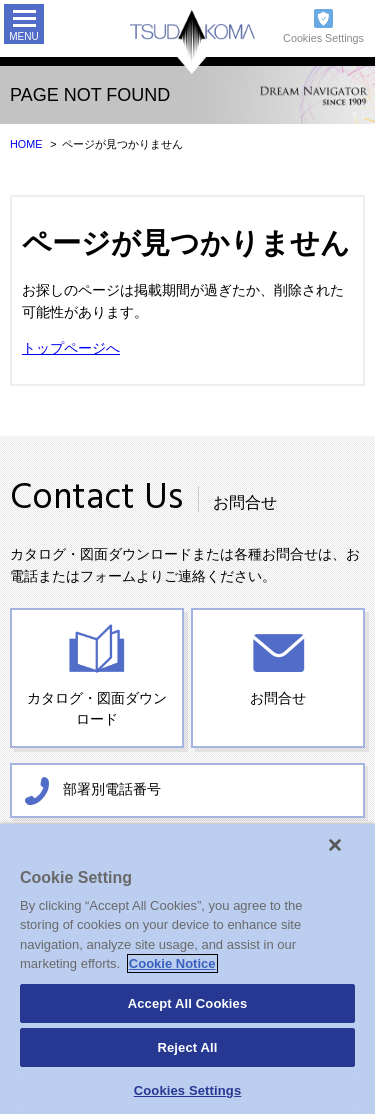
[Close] (335, 845)
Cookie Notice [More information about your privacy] (172, 963)
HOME (26, 144)
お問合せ (278, 698)
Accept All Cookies (188, 1003)
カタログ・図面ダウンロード (97, 709)
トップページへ (71, 348)
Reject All (187, 1047)
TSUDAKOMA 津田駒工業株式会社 (192, 42)
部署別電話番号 (112, 789)
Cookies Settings (323, 38)
